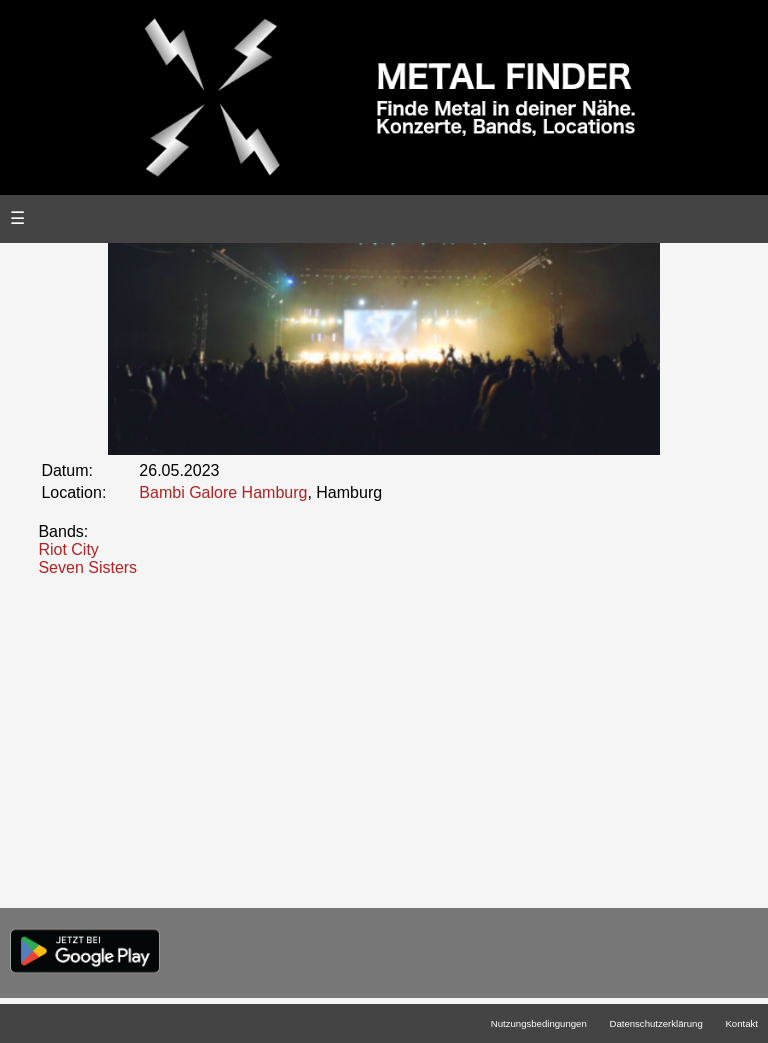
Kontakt (741, 1023)
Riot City (68, 549)
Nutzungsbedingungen (539, 1023)
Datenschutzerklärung (655, 1023)
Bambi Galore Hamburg (223, 492)
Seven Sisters (87, 567)
